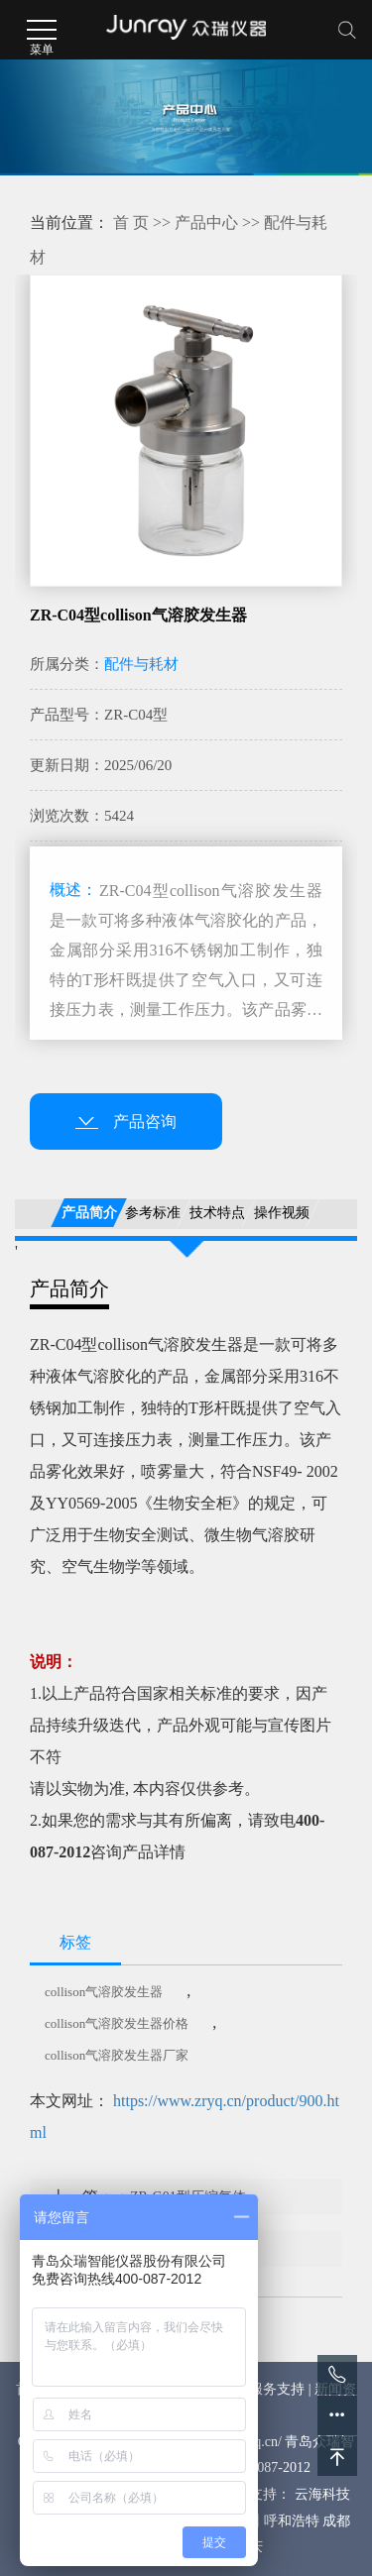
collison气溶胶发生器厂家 (116, 2055)
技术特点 (217, 1212)
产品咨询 (126, 1121)
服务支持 (277, 2389)
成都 (336, 2521)
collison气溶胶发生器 (104, 1991)
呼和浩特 (291, 2521)
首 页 (131, 222)
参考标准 (153, 1212)
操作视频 (282, 1212)
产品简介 (88, 1212)
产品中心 (206, 222)
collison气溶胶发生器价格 (116, 2023)
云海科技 (322, 2494)
